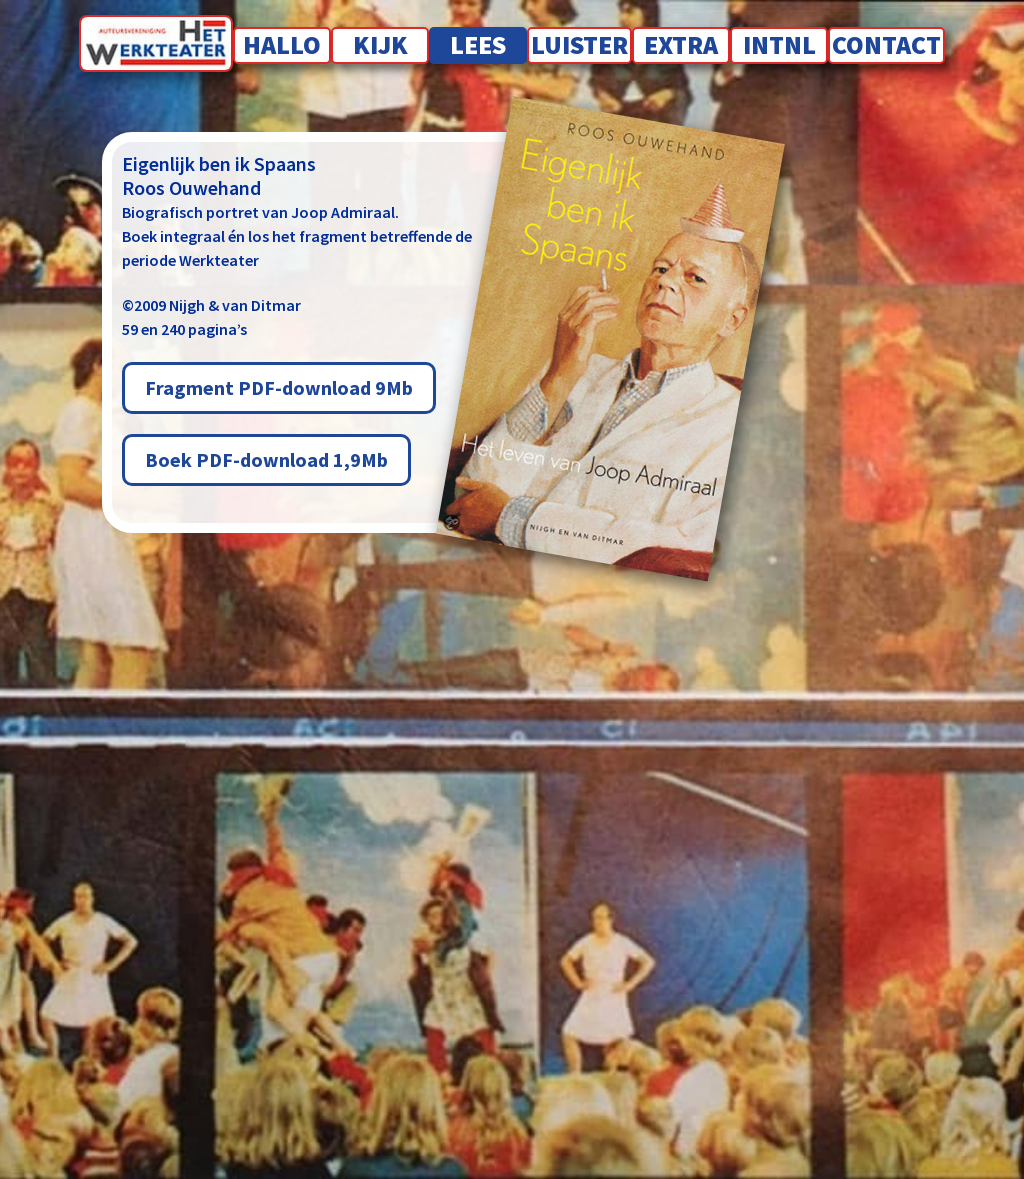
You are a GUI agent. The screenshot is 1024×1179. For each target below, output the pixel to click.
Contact (886, 44)
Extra (681, 44)
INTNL (779, 44)
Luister (579, 44)
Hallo (282, 44)
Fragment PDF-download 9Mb (279, 387)
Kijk (380, 44)
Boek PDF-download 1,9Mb (266, 459)
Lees (478, 44)
